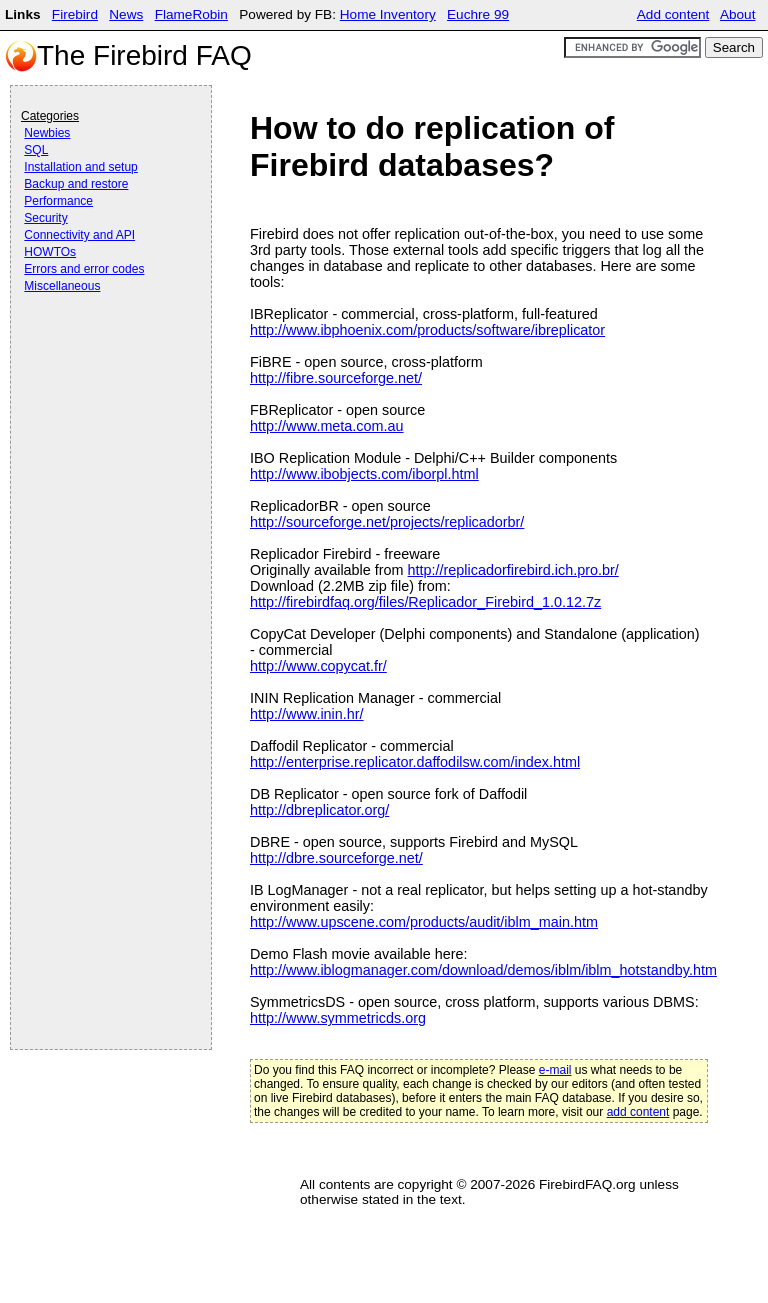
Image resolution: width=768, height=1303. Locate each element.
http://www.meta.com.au (327, 426)
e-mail (555, 1070)
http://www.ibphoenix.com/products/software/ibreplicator (427, 330)
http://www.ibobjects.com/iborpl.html (364, 474)
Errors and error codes (84, 269)
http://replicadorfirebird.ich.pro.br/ (513, 570)
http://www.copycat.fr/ (318, 666)
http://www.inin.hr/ (307, 714)
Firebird (75, 14)
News (126, 14)
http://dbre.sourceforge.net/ (336, 858)
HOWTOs (50, 252)
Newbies (47, 133)
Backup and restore (76, 184)
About (738, 14)
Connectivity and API (79, 235)
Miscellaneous (62, 286)
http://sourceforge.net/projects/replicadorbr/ (387, 522)
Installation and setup (80, 167)
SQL (36, 150)
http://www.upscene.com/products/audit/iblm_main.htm (424, 922)
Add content (673, 14)
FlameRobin (191, 14)
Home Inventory (388, 14)
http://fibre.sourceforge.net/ (336, 378)
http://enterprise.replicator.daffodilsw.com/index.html (415, 762)
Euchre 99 (478, 14)
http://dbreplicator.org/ (319, 810)
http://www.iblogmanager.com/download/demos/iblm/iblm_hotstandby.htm (483, 970)
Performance (58, 201)
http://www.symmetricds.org (338, 1018)
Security (45, 218)
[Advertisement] (101, 352)
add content (638, 1112)
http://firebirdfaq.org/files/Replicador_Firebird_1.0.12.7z (425, 602)
